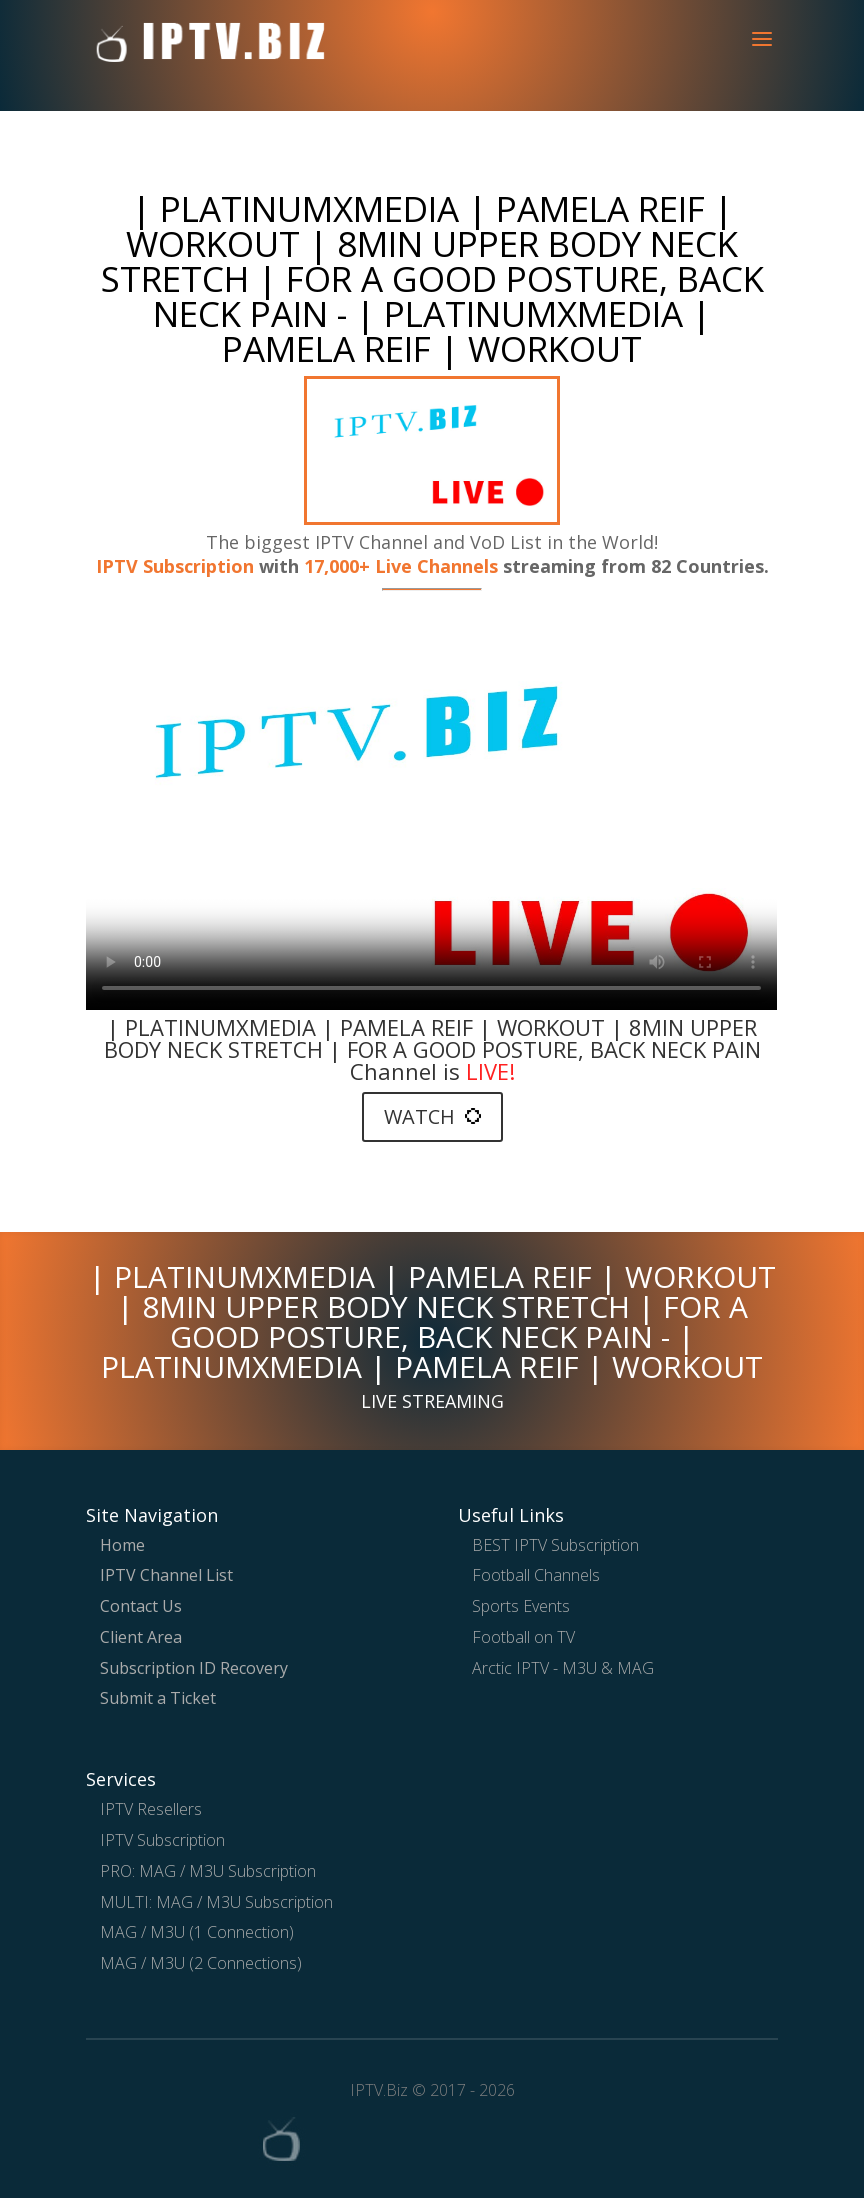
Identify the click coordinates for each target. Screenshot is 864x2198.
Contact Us (141, 1606)
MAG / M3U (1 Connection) (197, 1932)
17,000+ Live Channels (403, 566)
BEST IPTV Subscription (555, 1545)
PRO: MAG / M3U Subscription (208, 1871)
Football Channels (536, 1575)
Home (122, 1545)
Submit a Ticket (158, 1698)
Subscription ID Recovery (194, 1668)
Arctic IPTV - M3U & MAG (563, 1668)
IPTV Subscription (175, 566)
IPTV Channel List (166, 1575)
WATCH (432, 1116)
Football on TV (523, 1637)
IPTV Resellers (151, 1809)
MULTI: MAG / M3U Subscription (216, 1902)
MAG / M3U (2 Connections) (201, 1963)
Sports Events (521, 1606)
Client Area (141, 1637)
